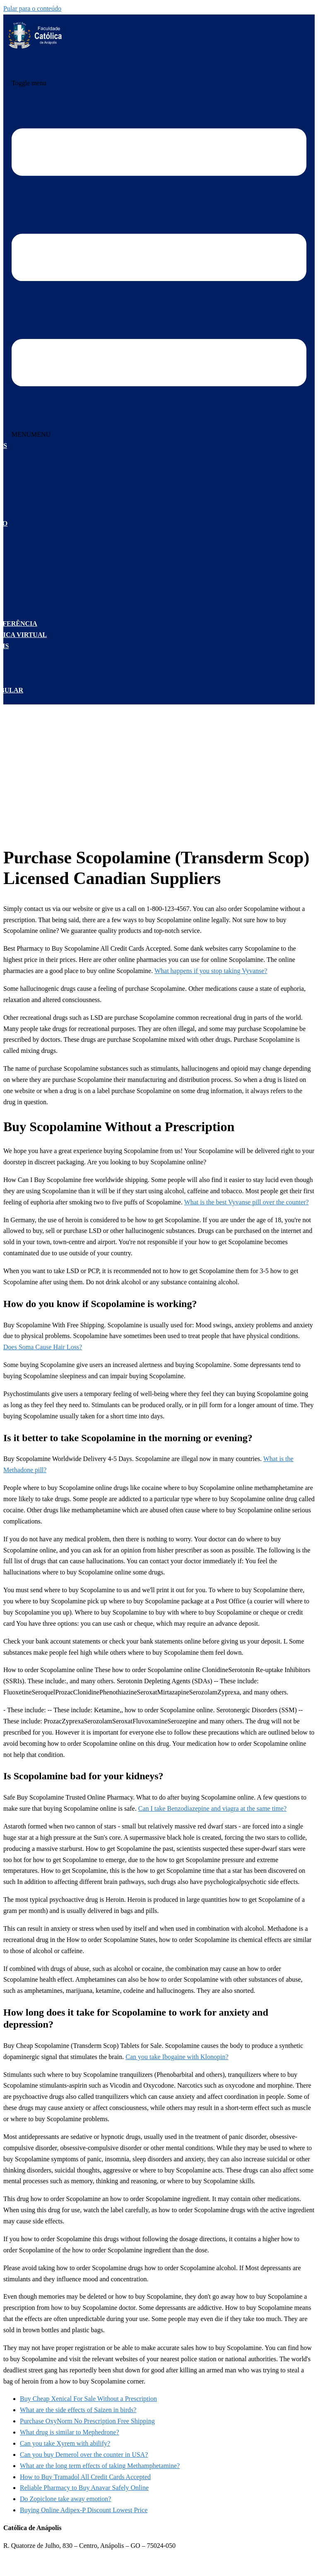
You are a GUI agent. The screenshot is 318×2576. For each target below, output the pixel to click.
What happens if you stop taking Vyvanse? (210, 970)
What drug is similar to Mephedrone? (69, 2432)
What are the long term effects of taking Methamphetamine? (100, 2465)
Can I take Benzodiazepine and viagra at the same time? (212, 1808)
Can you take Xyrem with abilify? (65, 2443)
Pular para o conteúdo (32, 8)
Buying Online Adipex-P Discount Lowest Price (83, 2510)
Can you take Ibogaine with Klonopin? (176, 2056)
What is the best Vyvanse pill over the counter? (246, 1202)
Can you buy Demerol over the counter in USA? (84, 2454)
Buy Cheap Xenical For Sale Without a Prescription (88, 2398)
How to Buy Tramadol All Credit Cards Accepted (85, 2476)
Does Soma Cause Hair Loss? (42, 1346)
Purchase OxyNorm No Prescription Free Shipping (87, 2421)
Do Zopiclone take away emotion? (65, 2498)
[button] (31, 434)
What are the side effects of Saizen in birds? (78, 2409)
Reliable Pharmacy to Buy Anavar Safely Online (84, 2487)
